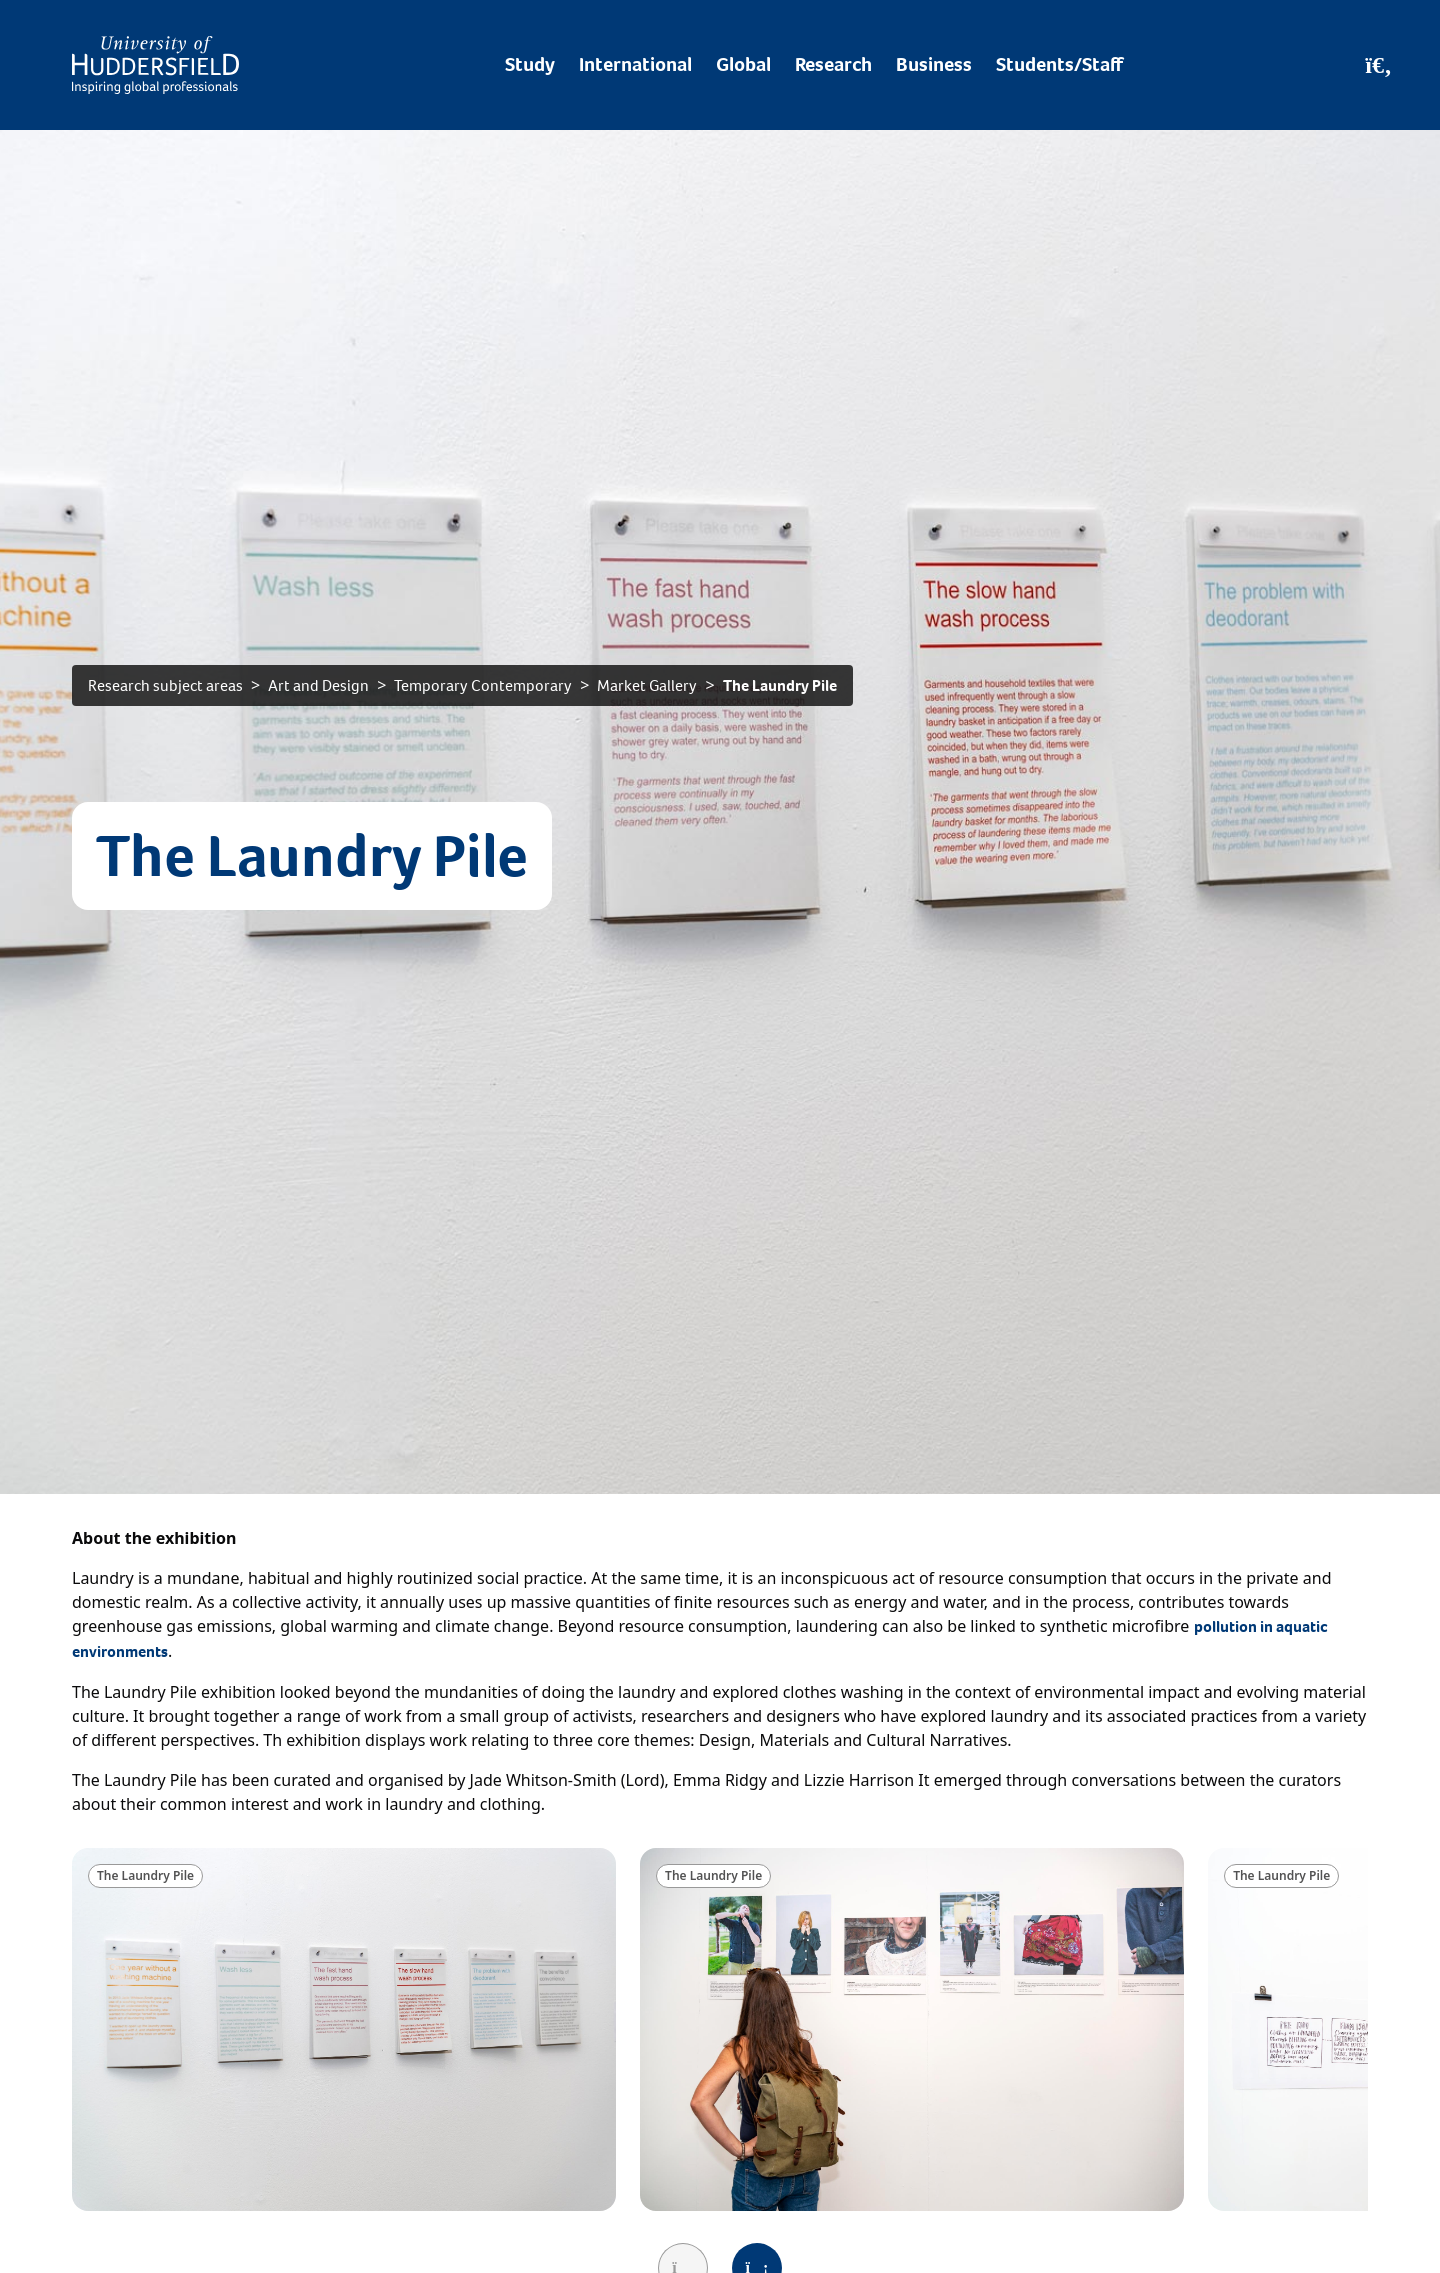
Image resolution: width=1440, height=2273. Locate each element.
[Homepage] (155, 65)
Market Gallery (647, 685)
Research (833, 64)
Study (530, 64)
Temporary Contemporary (483, 685)
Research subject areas (165, 685)
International (635, 64)
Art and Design (318, 685)
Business (934, 64)
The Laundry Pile (780, 685)
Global (743, 64)
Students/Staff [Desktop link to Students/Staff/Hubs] (1059, 64)
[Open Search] (1378, 65)
